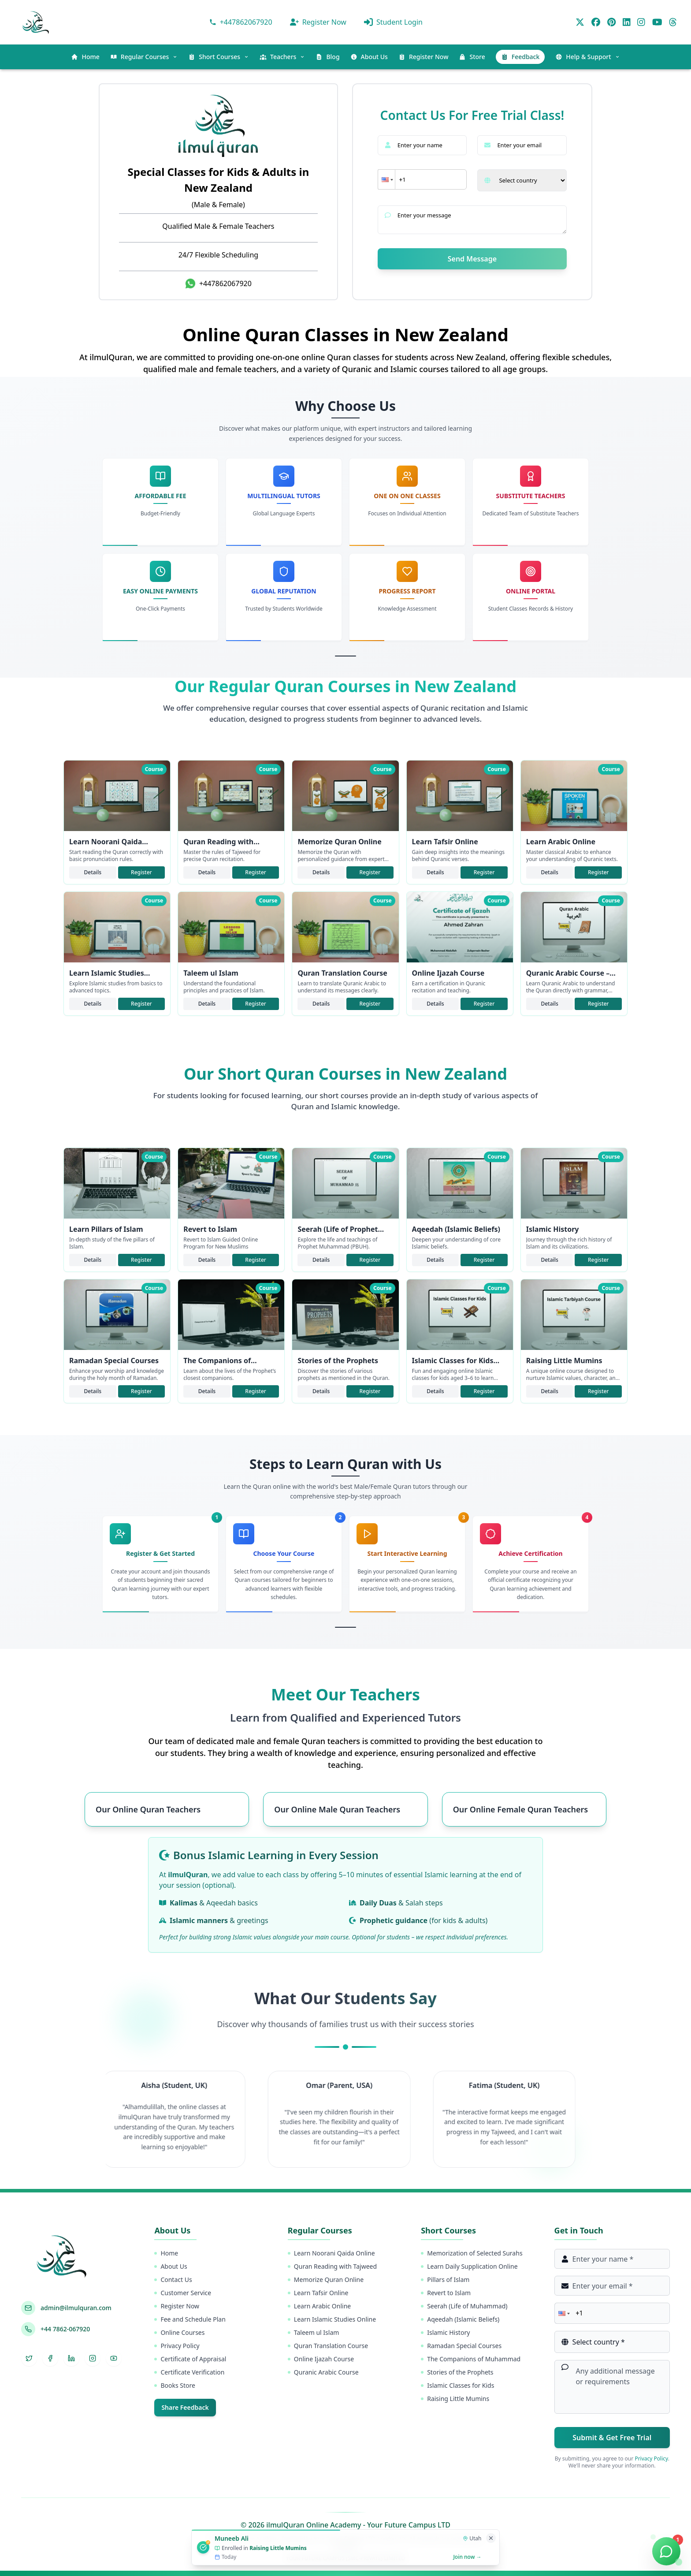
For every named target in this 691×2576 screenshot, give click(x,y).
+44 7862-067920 (65, 2329)
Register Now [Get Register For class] (318, 22)
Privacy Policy (651, 2458)
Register (141, 872)
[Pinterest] (611, 22)
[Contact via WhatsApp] (241, 22)
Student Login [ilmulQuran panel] (393, 22)
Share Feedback (184, 2407)
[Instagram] (641, 22)
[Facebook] (595, 22)
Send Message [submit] (472, 259)
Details (92, 872)
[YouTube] (657, 22)
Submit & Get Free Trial (611, 2437)
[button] (386, 179)
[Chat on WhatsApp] (666, 2551)
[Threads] (673, 22)
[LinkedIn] (627, 22)
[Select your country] (522, 180)
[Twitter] (580, 22)
